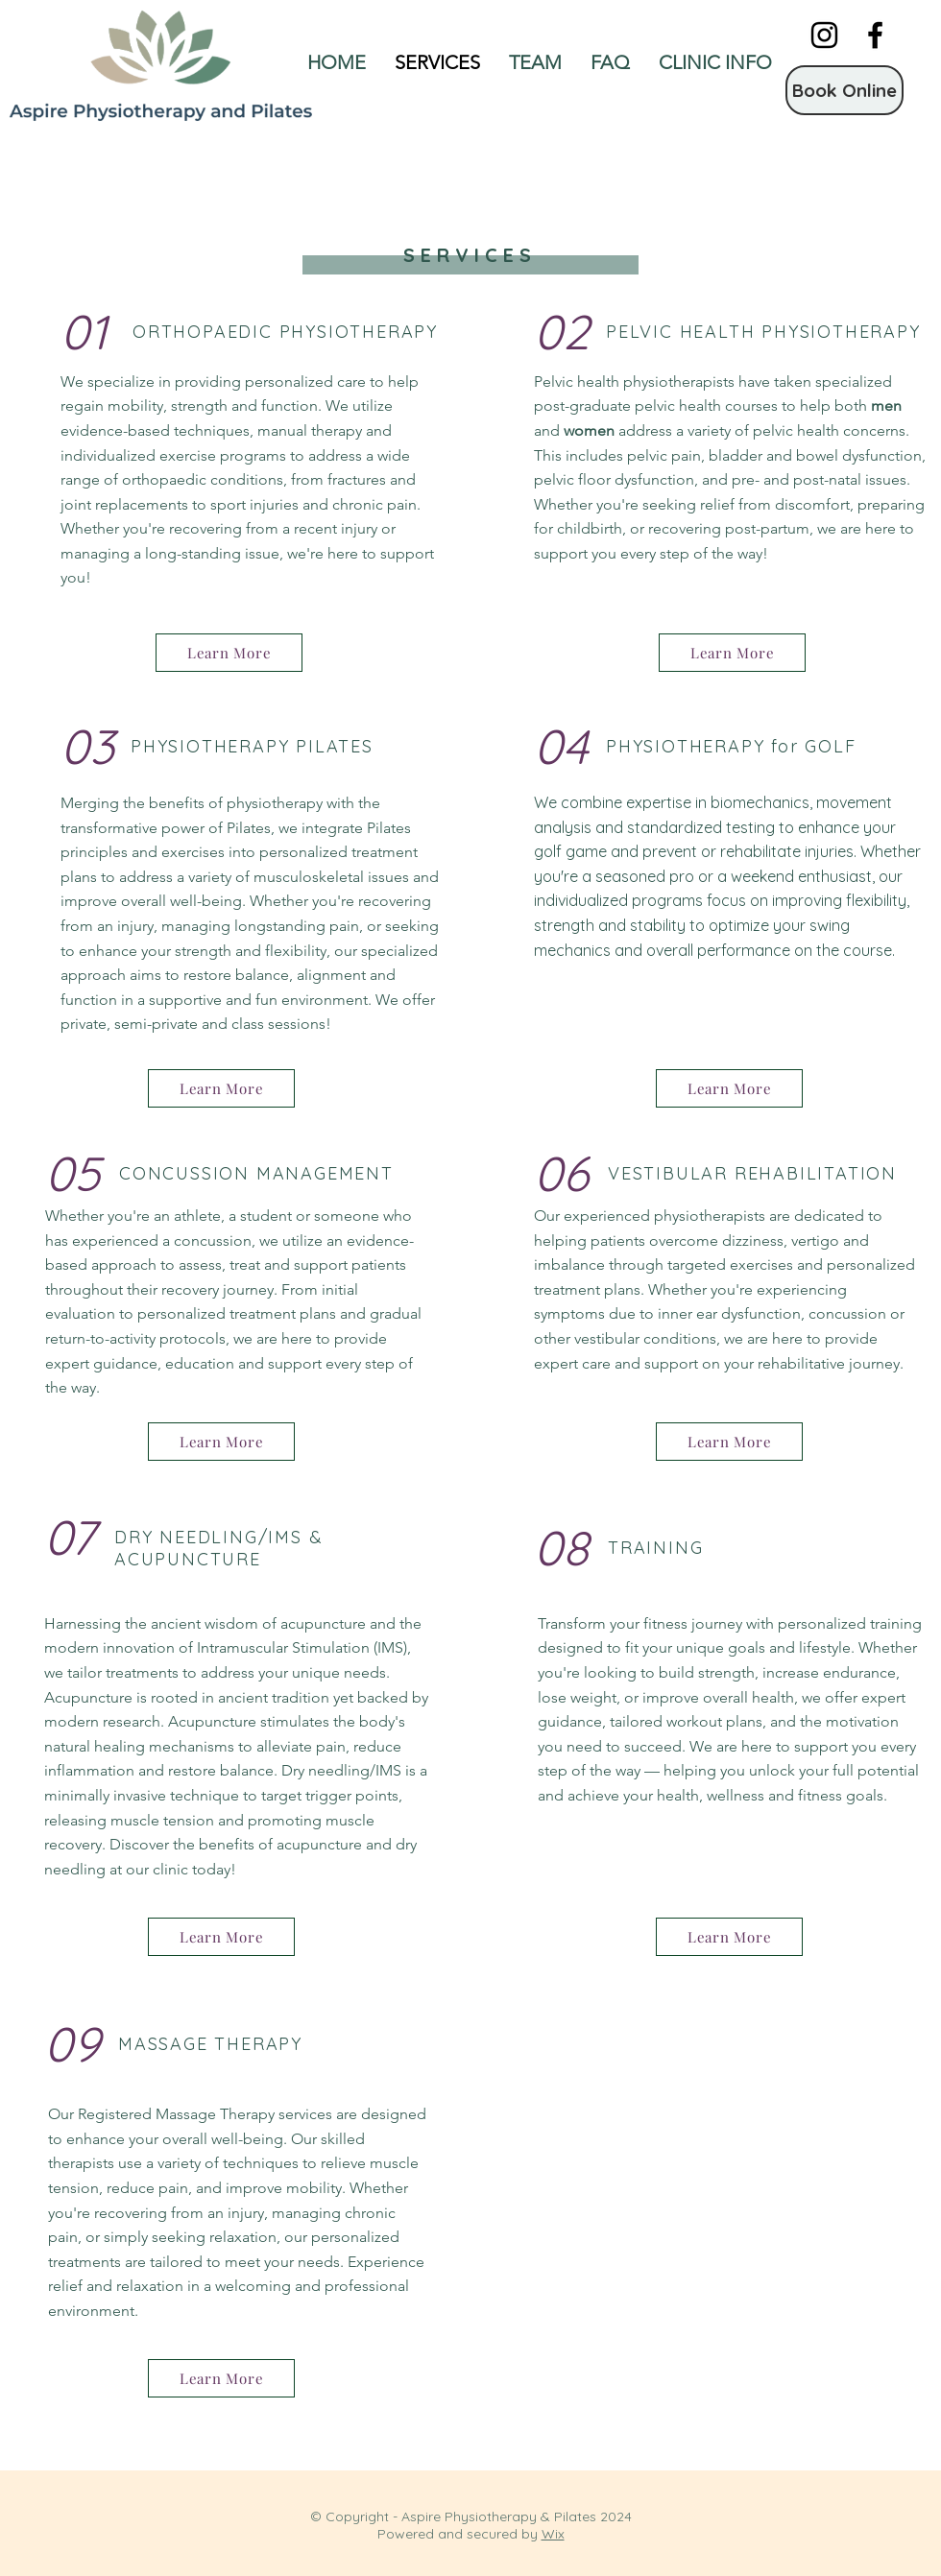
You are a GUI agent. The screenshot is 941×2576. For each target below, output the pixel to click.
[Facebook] (875, 35)
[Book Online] (844, 90)
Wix (553, 2533)
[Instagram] (824, 35)
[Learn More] (229, 652)
